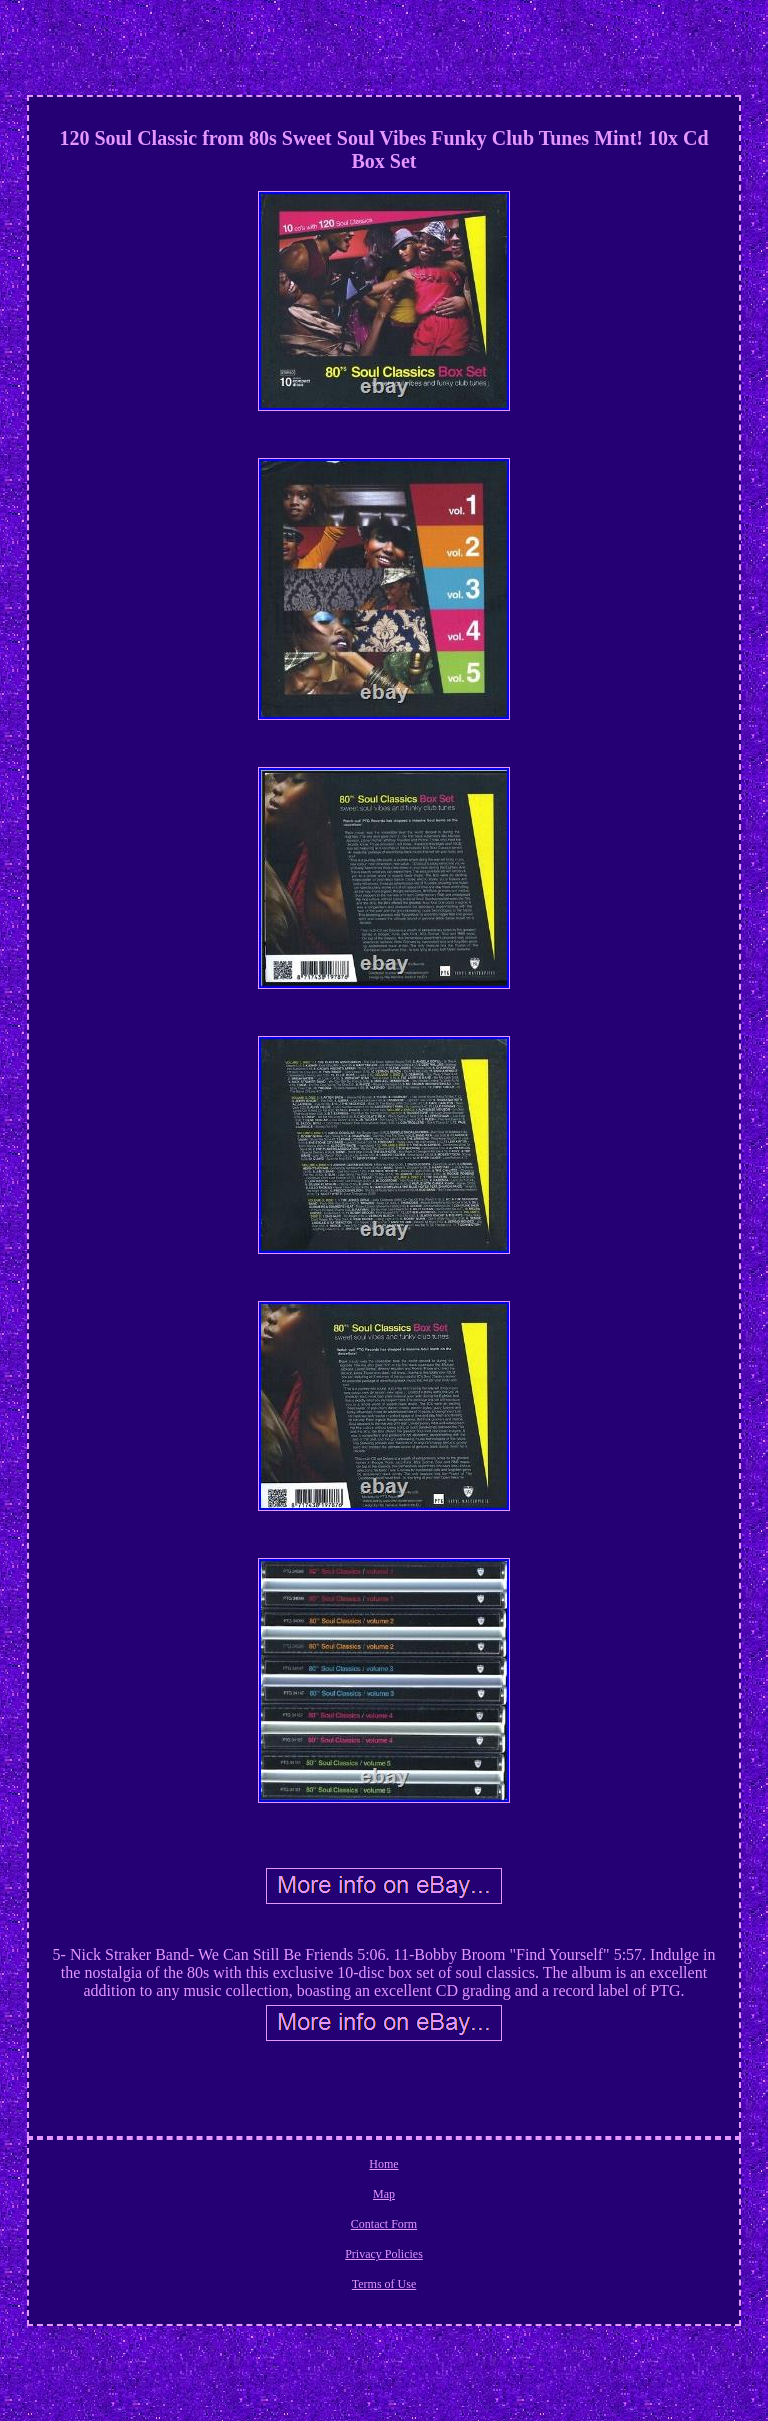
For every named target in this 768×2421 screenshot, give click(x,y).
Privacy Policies (384, 2254)
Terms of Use (384, 2284)
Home (383, 2164)
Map (384, 2194)
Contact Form (384, 2224)
